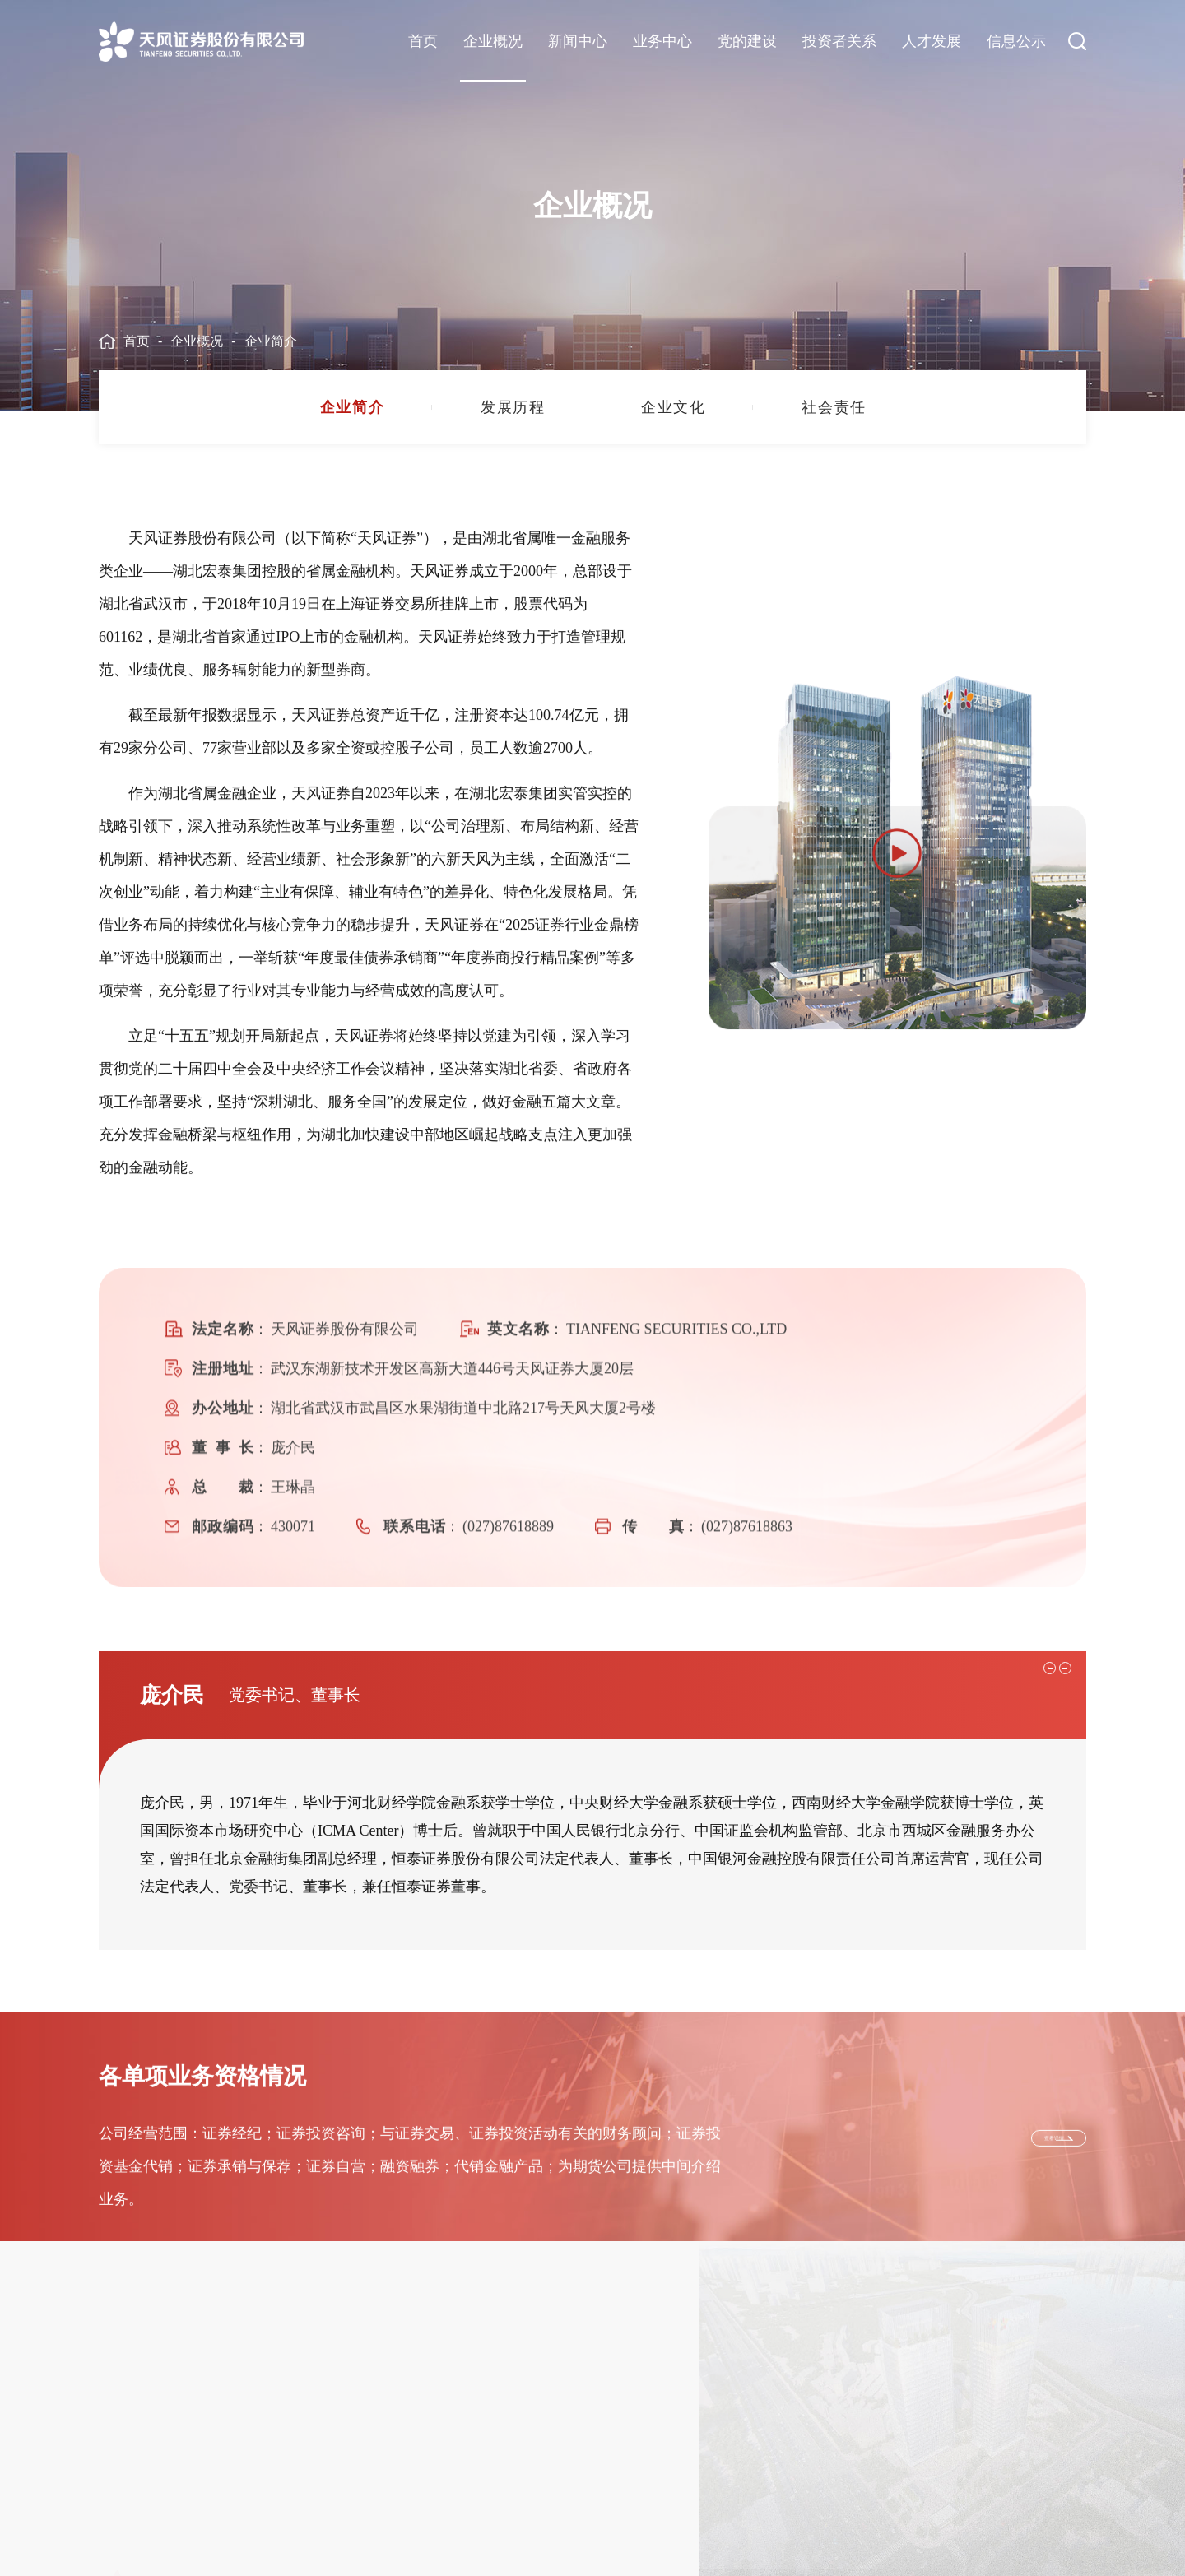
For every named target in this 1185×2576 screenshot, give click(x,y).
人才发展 (931, 41)
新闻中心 (577, 41)
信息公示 (1016, 41)
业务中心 (662, 41)
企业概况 (493, 41)
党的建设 (747, 41)
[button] (1030, 1901)
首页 (423, 41)
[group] (352, 407)
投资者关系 (839, 41)
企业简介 (270, 341)
